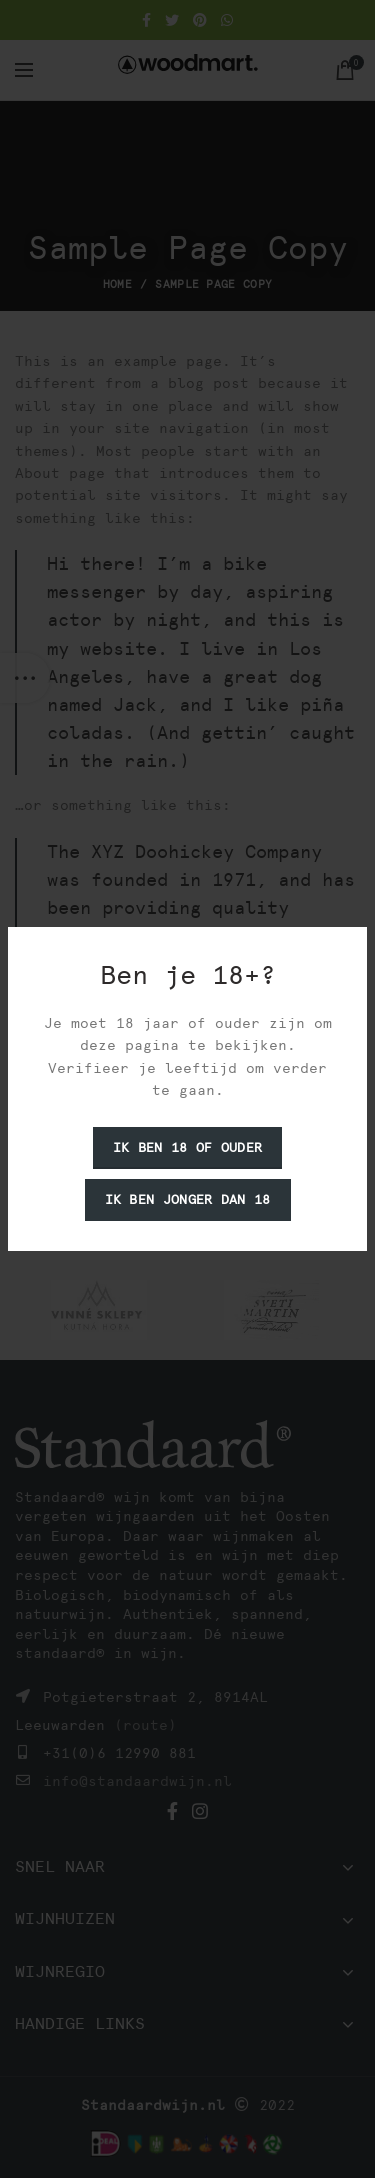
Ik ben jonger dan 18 (188, 1199)
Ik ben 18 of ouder (187, 1147)
